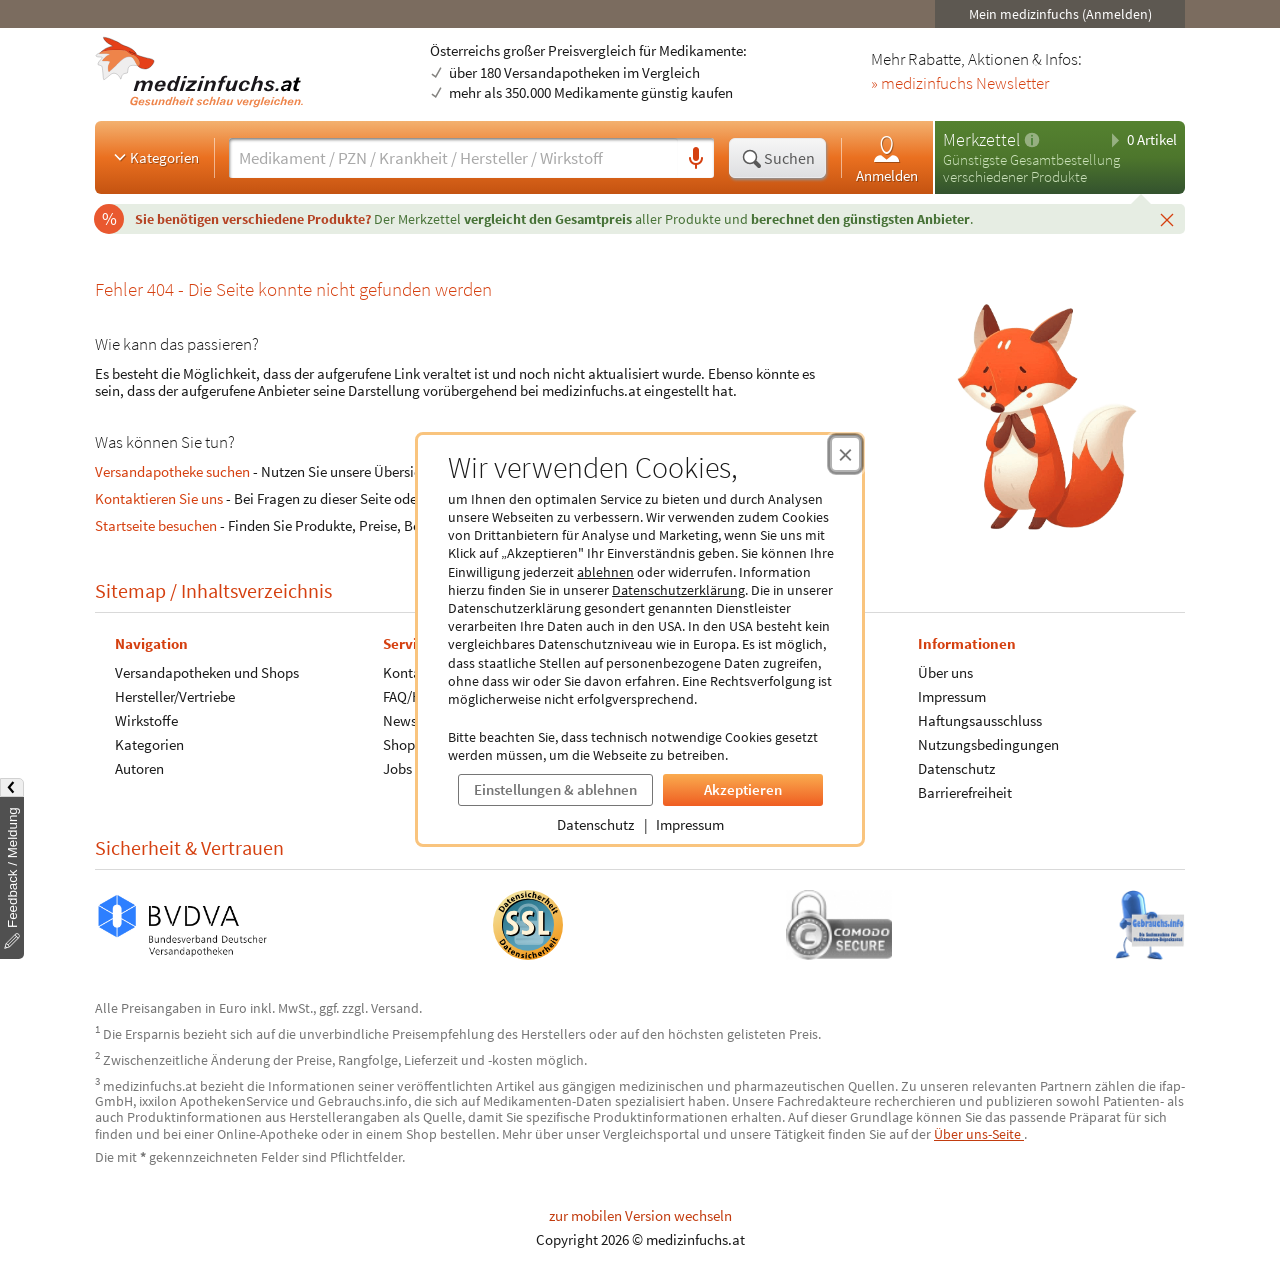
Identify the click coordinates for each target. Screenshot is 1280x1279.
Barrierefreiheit (965, 792)
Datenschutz (595, 824)
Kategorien (154, 157)
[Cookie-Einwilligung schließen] (845, 454)
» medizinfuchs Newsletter (960, 84)
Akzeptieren (743, 789)
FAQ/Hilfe (412, 696)
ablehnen (605, 572)
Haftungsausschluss (980, 720)
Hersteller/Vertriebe (175, 696)
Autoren (139, 768)
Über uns (945, 672)
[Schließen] (1167, 219)
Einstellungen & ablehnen (555, 789)
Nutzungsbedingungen (988, 744)
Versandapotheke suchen (172, 471)
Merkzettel (981, 139)
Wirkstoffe (146, 720)
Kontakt (408, 672)
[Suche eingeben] (453, 158)
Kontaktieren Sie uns (159, 498)
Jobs (397, 768)
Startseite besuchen (156, 525)
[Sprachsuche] (696, 159)
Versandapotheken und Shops (207, 672)
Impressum (690, 824)
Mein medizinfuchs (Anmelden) (1060, 14)
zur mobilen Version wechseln (640, 1215)
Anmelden (887, 158)
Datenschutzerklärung (678, 590)
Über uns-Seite (979, 1134)
